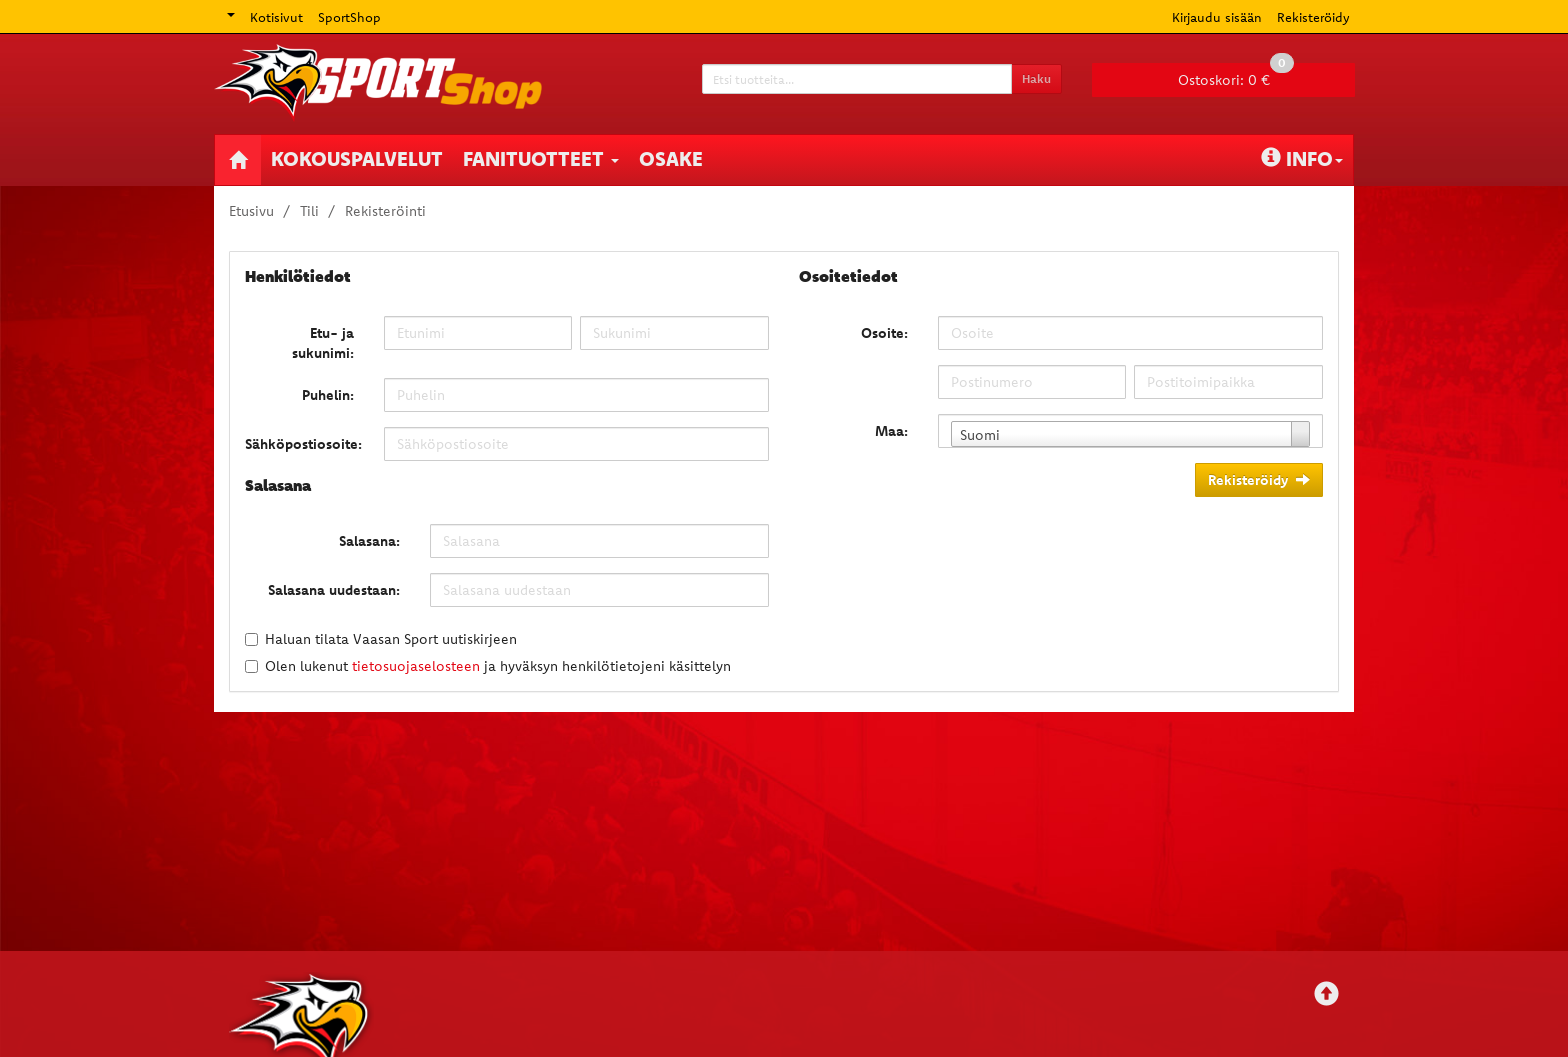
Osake (671, 158)
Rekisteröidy (1313, 17)
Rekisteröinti (385, 211)
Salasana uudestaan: (334, 590)
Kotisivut (276, 17)
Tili (309, 211)
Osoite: (884, 333)
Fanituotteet (541, 158)
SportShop (349, 17)
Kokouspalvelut (357, 158)
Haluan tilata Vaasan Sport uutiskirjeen (391, 639)
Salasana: (369, 541)
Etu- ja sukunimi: (323, 343)
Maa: (891, 431)
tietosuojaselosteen (416, 666)
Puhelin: (328, 395)
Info (1302, 158)
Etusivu (251, 211)
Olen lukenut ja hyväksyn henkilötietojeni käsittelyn (498, 666)
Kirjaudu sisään (1217, 17)
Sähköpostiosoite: (303, 444)
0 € (1236, 76)
